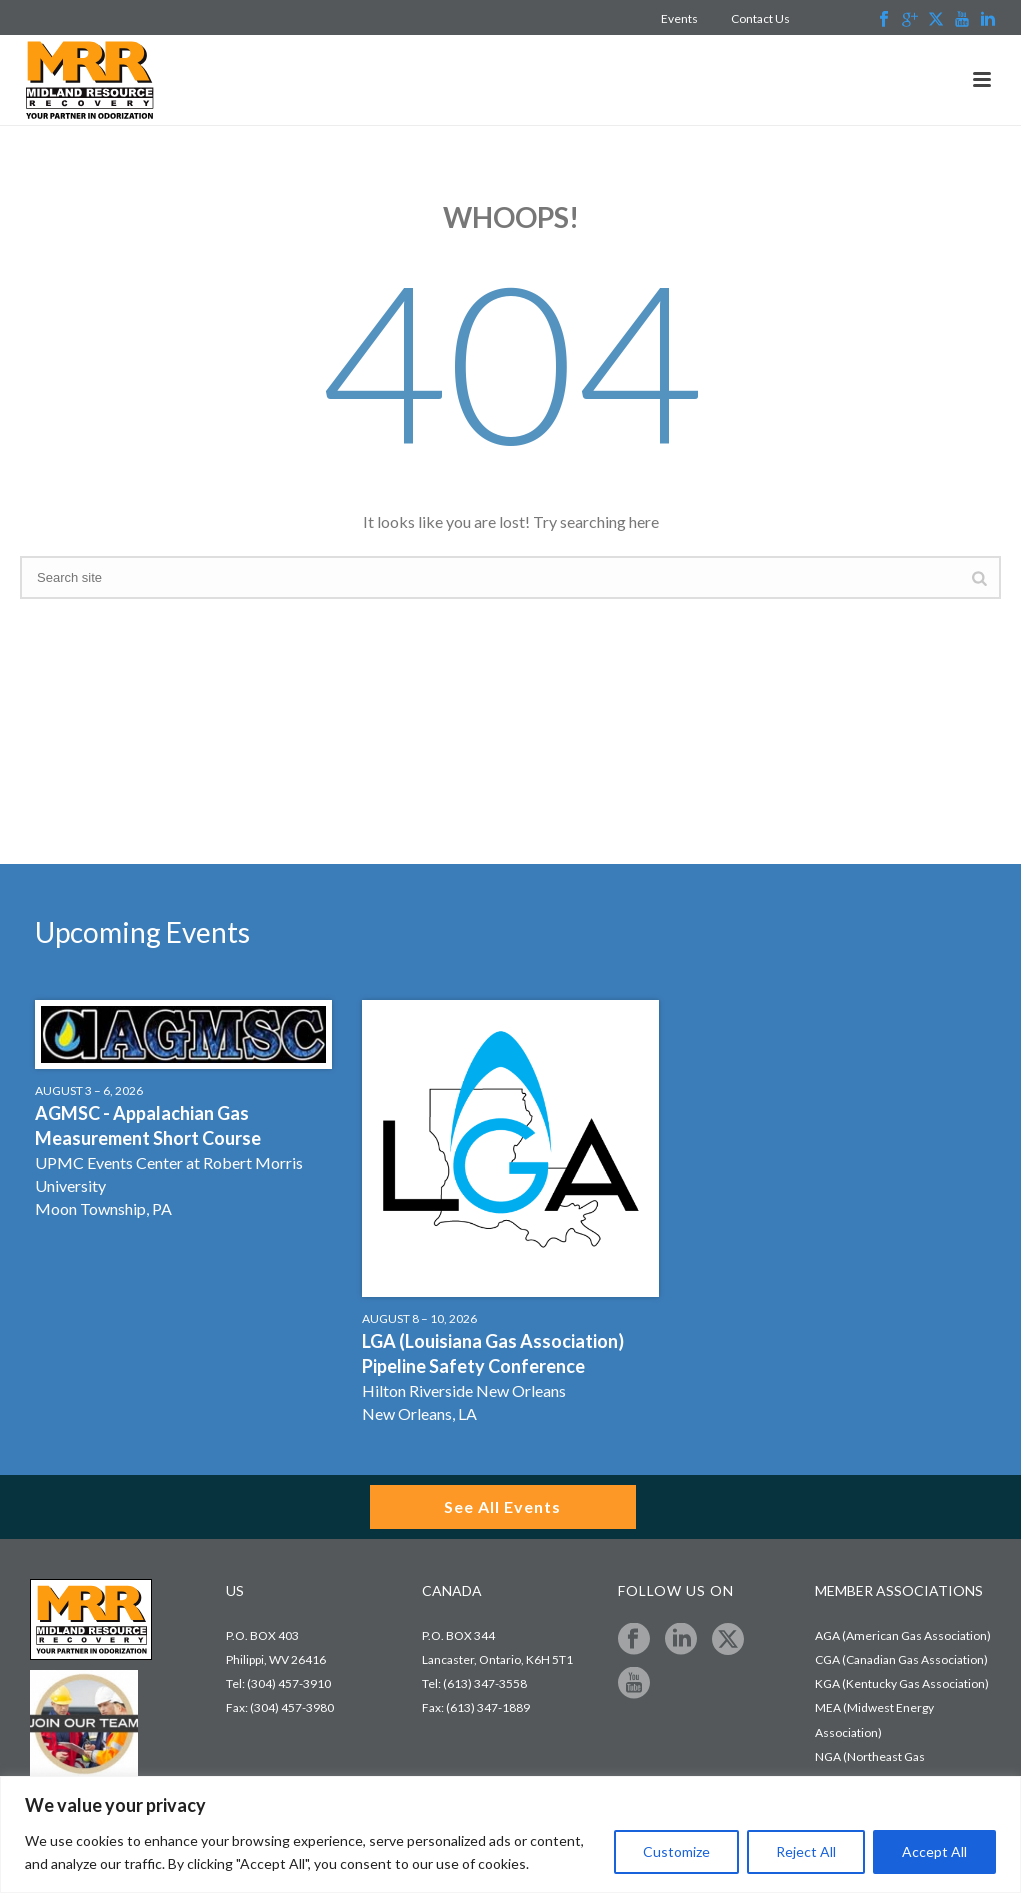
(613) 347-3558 (485, 1683)
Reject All (806, 1851)
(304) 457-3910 (289, 1683)
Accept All (934, 1851)
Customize (676, 1851)
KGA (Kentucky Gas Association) (902, 1683)
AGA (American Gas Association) (903, 1635)
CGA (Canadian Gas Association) (901, 1659)
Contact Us (760, 18)
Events (679, 18)
